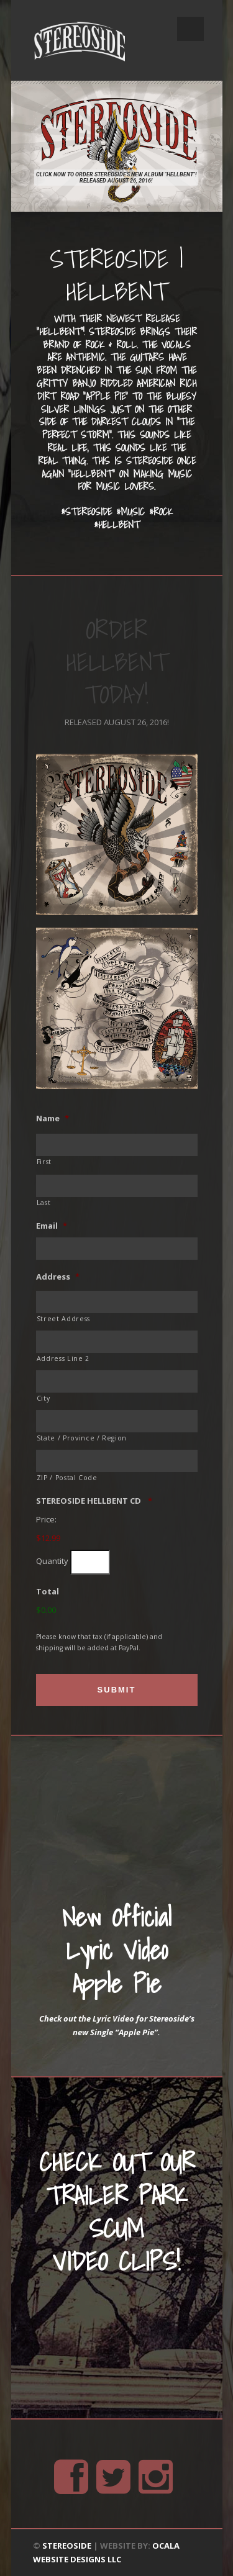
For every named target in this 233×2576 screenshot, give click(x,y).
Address (58, 1277)
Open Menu (190, 29)
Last (44, 1202)
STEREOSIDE (66, 2545)
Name (52, 1118)
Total (47, 1591)
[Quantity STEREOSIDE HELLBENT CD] (90, 1562)
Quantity (52, 1561)
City (43, 1398)
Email (51, 1226)
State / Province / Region (82, 1438)
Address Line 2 (63, 1358)
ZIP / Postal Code (67, 1477)
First (44, 1161)
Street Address (63, 1318)
